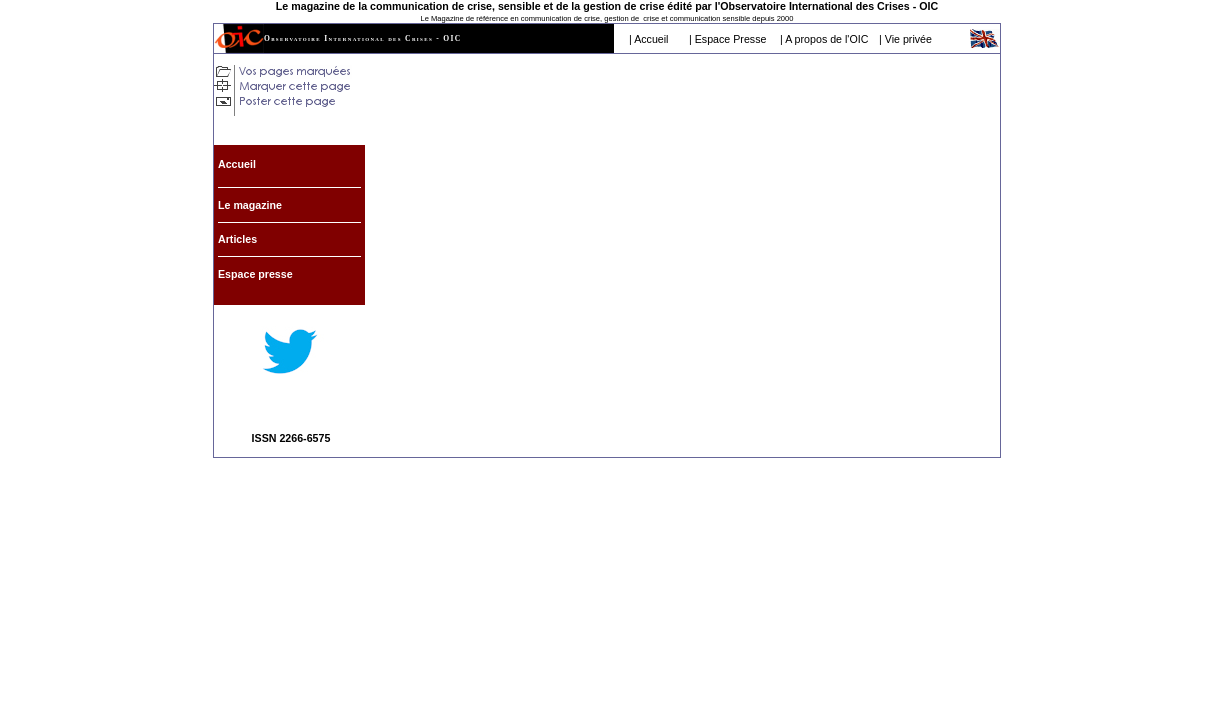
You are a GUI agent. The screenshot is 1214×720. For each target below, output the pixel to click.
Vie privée (908, 39)
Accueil (651, 39)
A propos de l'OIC (826, 39)
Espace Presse (731, 39)
